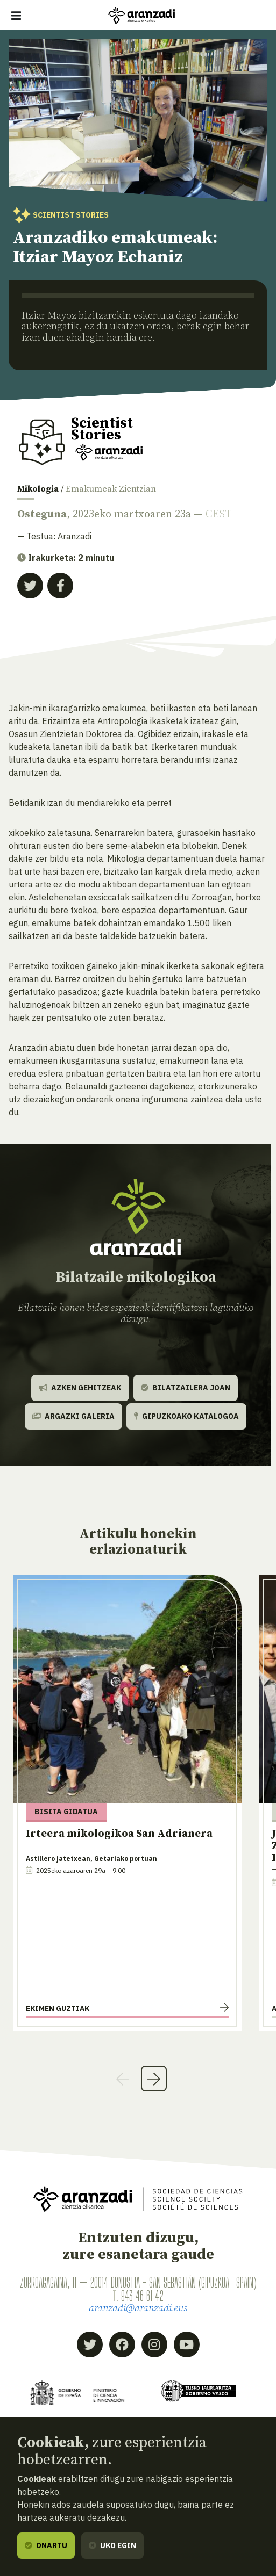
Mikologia (38, 489)
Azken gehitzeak (80, 1387)
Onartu (46, 2545)
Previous (123, 2078)
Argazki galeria (73, 1416)
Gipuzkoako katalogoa (186, 1416)
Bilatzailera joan (185, 1387)
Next (154, 2078)
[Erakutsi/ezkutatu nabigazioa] (16, 15)
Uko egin (112, 2545)
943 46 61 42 (142, 2296)
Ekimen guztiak (57, 2008)
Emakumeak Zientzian (111, 489)
